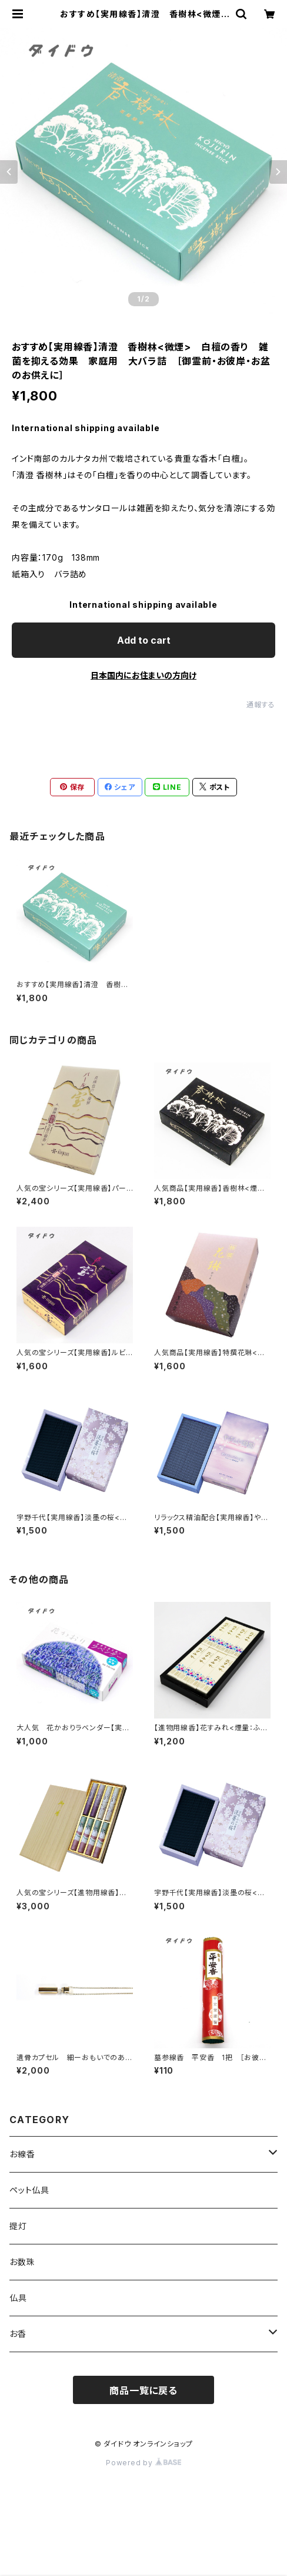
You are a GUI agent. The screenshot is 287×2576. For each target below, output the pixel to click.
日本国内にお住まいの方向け (143, 675)
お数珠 (22, 2262)
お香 (17, 2334)
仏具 (18, 2298)
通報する (260, 704)
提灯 (18, 2226)
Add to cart (144, 640)
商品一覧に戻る (143, 2390)
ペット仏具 (29, 2190)
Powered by (143, 2462)
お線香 (22, 2154)
